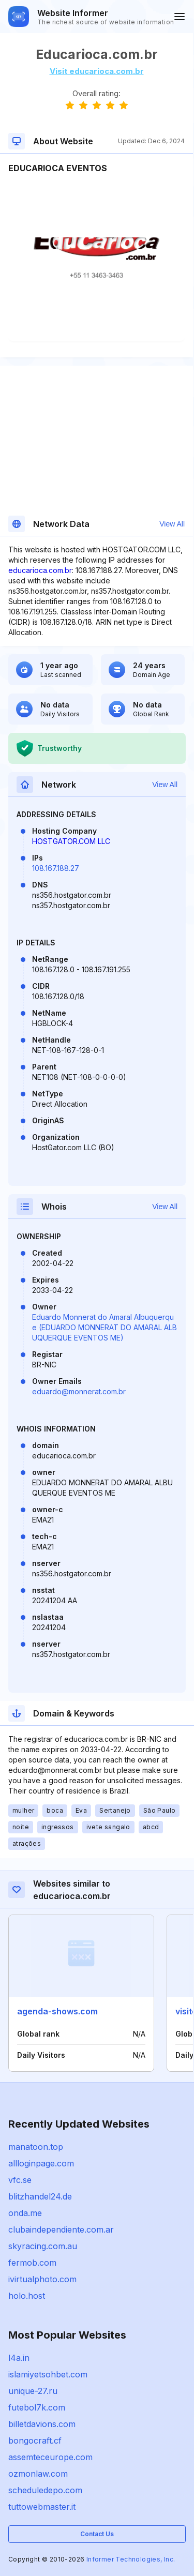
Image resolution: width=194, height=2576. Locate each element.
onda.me (25, 2213)
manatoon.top (35, 2147)
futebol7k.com (36, 2407)
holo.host (26, 2296)
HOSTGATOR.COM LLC (71, 841)
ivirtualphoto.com (42, 2279)
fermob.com (32, 2262)
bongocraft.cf (35, 2440)
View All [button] (172, 524)
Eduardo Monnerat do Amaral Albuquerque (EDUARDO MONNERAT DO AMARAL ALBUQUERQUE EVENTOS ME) (104, 1327)
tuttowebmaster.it (42, 2507)
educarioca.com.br (40, 570)
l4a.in (18, 2358)
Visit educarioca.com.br (97, 71)
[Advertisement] (96, 206)
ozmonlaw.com (38, 2473)
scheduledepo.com (45, 2490)
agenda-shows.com (57, 2011)
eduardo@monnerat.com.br (79, 1391)
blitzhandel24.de (40, 2196)
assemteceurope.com (50, 2457)
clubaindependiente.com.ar (61, 2229)
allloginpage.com (41, 2163)
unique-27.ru (32, 2391)
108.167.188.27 (55, 868)
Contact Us (97, 2534)
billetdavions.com (42, 2424)
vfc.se (20, 2180)
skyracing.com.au (42, 2246)
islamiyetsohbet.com (47, 2374)
